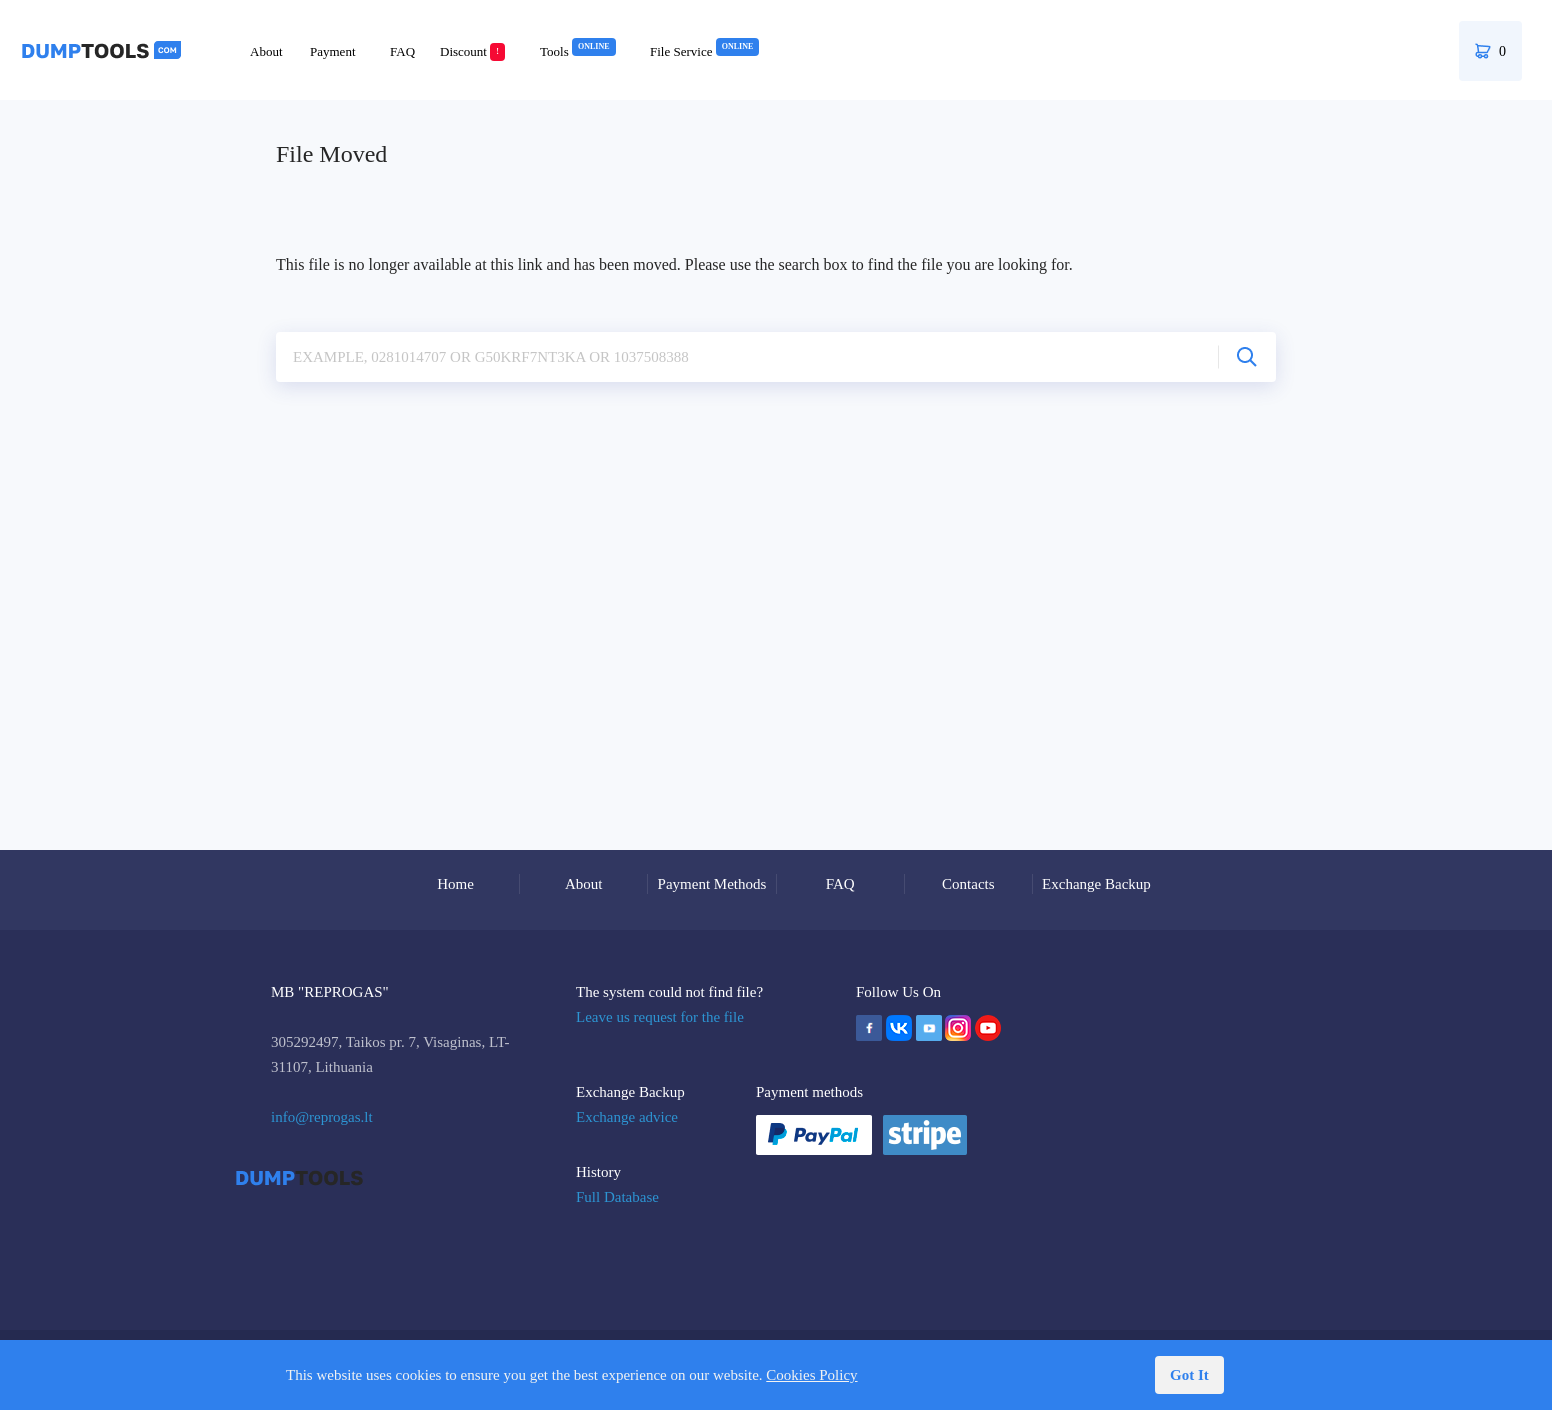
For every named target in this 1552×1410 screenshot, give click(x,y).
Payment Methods (712, 884)
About (266, 51)
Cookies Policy (811, 1375)
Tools (578, 51)
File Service (704, 51)
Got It (1189, 1375)
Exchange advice (627, 1117)
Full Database (617, 1197)
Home (455, 884)
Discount (472, 51)
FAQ (402, 51)
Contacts (968, 884)
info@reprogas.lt (322, 1117)
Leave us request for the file (660, 1017)
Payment (333, 51)
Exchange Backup (1096, 884)
